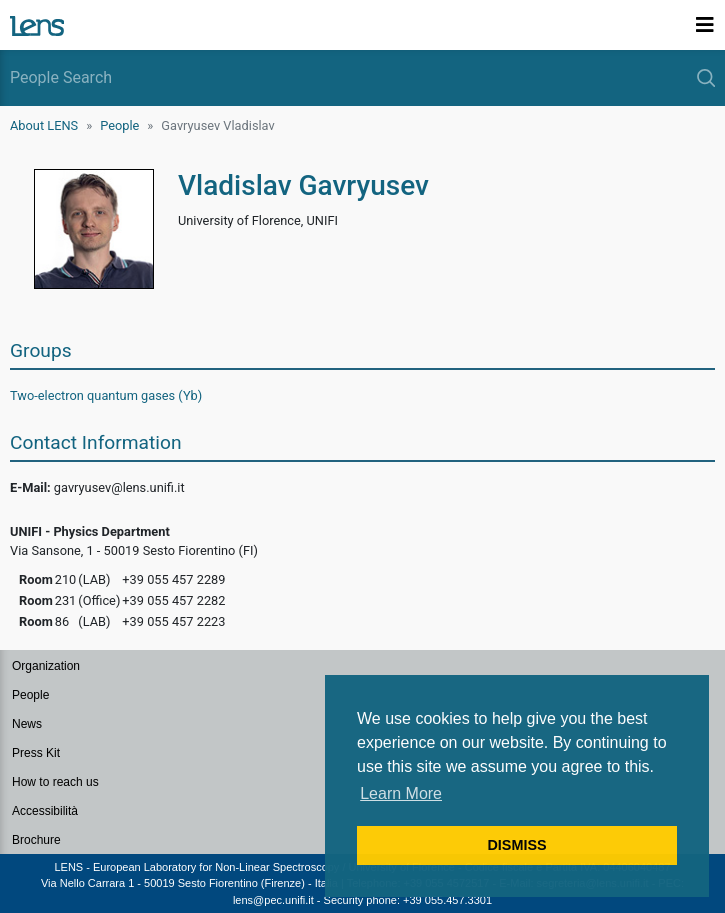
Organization (46, 666)
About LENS (44, 125)
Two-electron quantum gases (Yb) (106, 395)
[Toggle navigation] (705, 25)
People (119, 125)
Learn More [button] (401, 793)
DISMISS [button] (516, 845)
